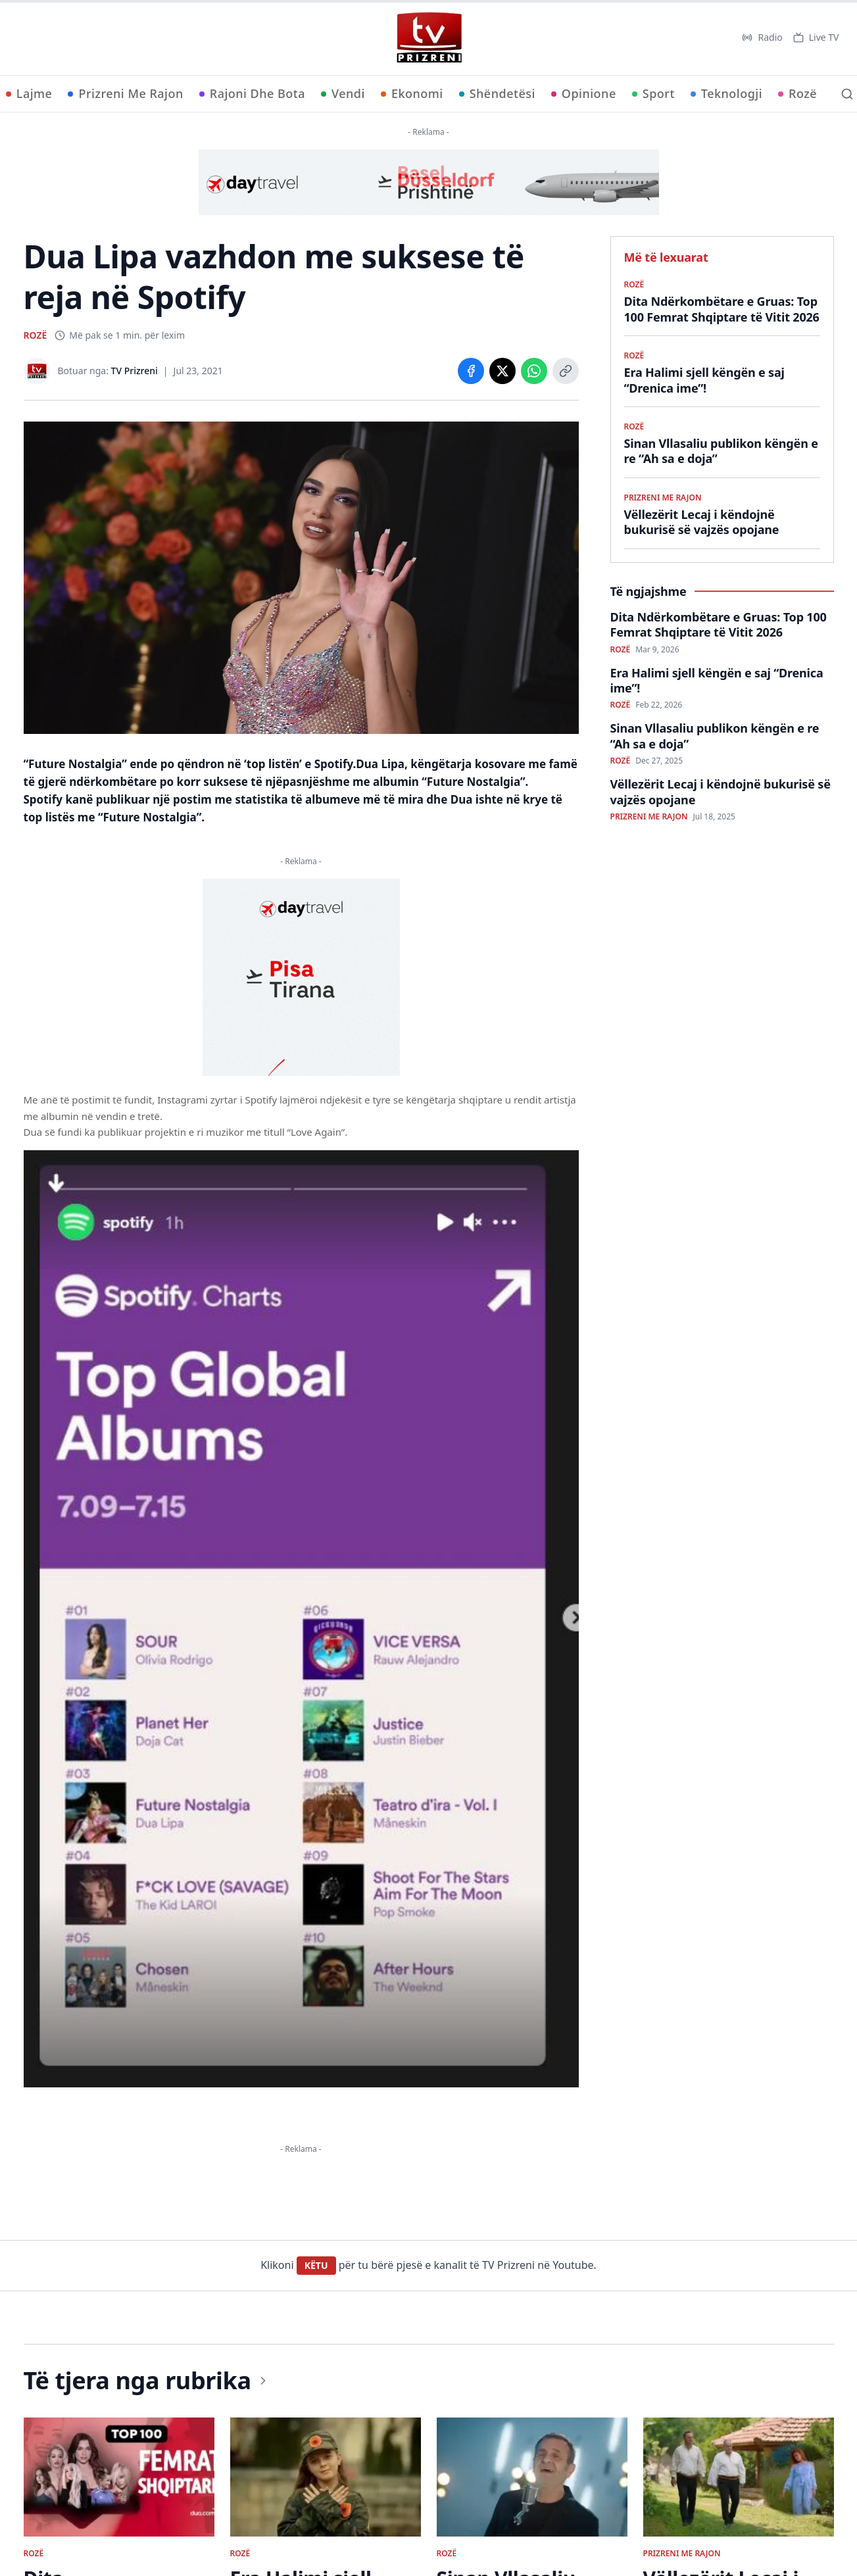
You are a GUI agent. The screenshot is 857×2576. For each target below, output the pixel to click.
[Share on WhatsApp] (534, 371)
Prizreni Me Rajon (125, 93)
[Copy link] (565, 371)
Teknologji (726, 93)
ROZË (35, 335)
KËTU (316, 2265)
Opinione (583, 93)
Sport (653, 93)
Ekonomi (412, 93)
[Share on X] (502, 371)
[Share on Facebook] (471, 371)
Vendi (343, 93)
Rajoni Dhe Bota (252, 93)
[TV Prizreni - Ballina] (429, 37)
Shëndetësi (497, 93)
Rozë (797, 93)
